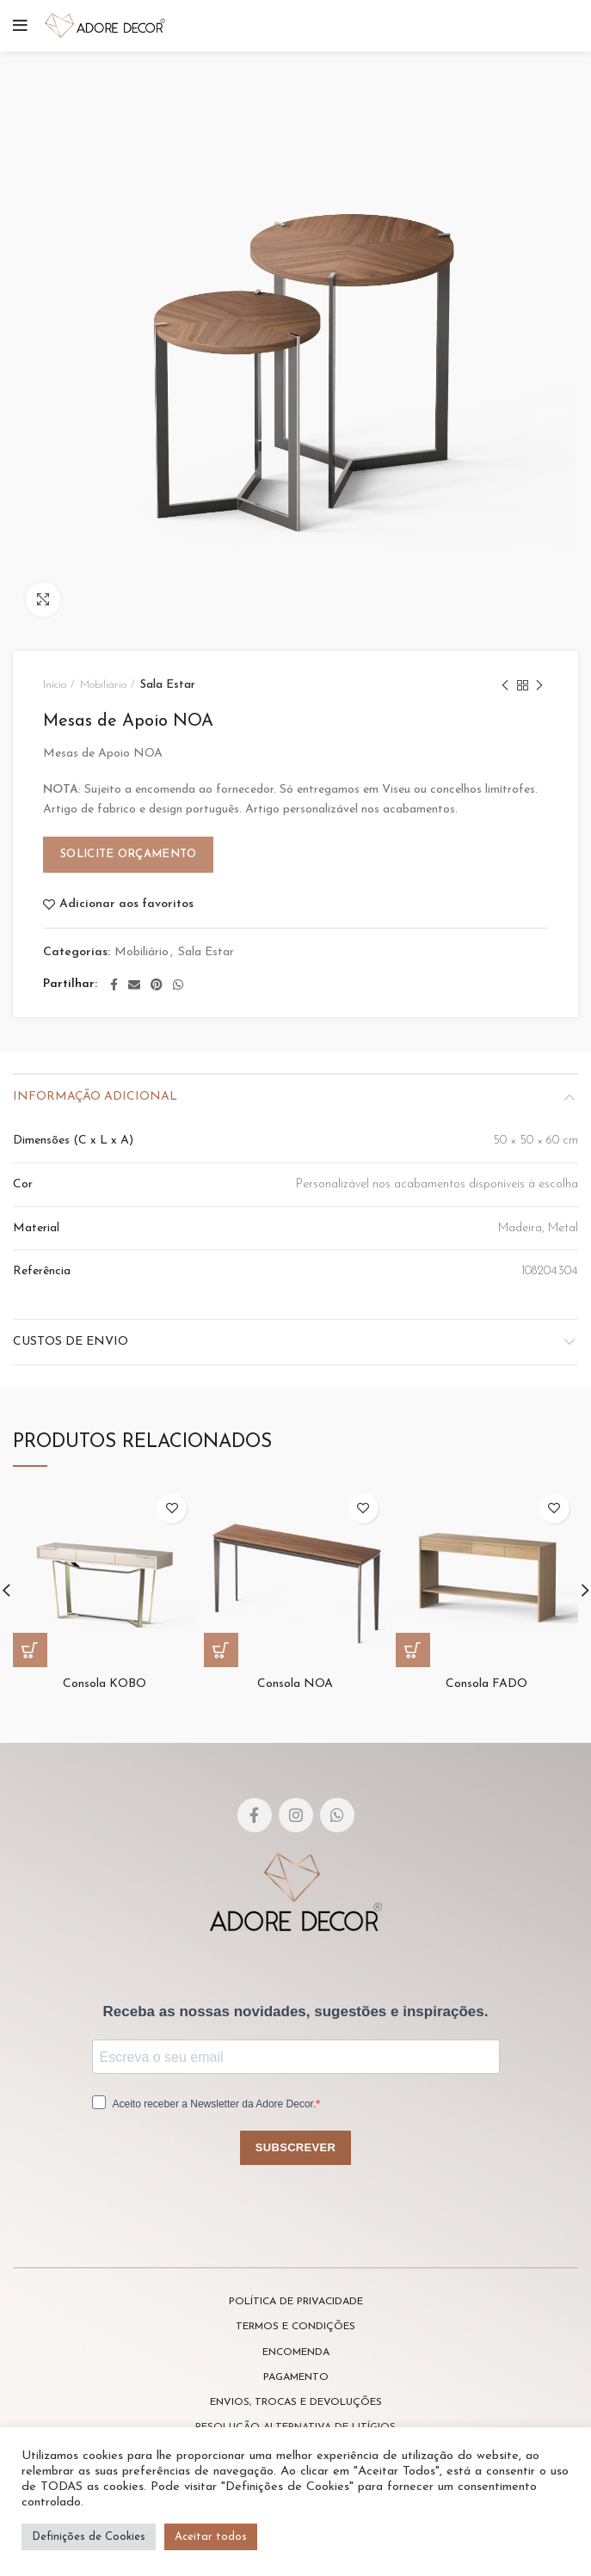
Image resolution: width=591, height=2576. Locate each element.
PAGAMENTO (296, 2377)
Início (54, 684)
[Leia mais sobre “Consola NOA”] (221, 1650)
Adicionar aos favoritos (126, 905)
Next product (539, 687)
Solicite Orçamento (128, 854)
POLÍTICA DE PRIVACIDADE (296, 2302)
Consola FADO (486, 1683)
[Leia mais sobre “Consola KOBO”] (30, 1650)
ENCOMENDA (295, 2352)
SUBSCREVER (295, 2147)
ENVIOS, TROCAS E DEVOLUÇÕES (296, 2402)
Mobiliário (103, 684)
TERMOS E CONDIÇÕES (295, 2326)
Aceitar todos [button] (211, 2536)
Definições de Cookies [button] (88, 2536)
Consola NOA (295, 1683)
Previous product (505, 687)
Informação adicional (95, 1096)
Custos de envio (70, 1341)
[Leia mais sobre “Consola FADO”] (413, 1650)
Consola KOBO (104, 1683)
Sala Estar (167, 684)
